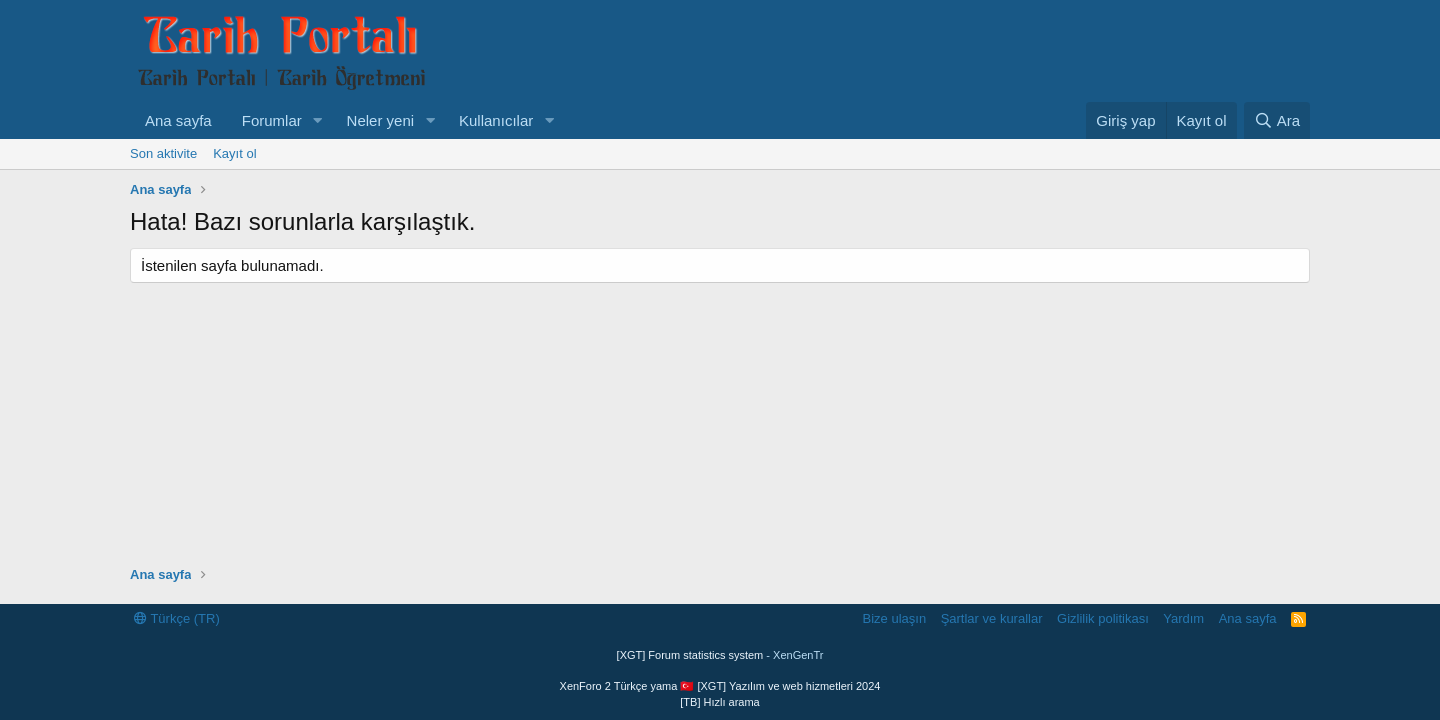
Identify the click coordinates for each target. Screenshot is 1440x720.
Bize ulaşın (895, 618)
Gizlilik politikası (1103, 618)
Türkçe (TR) (177, 618)
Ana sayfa (178, 120)
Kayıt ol (234, 153)
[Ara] (1277, 120)
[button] (318, 120)
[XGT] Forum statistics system (720, 655)
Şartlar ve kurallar (992, 618)
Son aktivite (163, 153)
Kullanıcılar (496, 120)
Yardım (1183, 618)
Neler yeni (381, 120)
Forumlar (272, 120)
